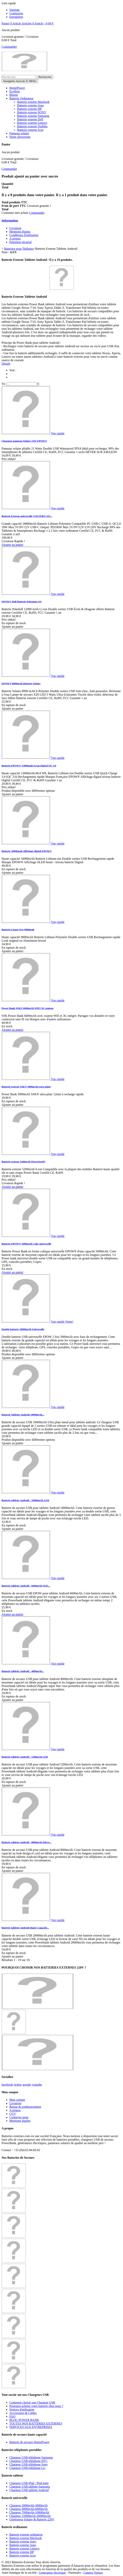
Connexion (16, 13)
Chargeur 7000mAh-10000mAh (29, 2512)
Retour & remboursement (25, 2106)
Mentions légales (20, 231)
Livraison (15, 228)
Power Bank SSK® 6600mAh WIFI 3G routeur (28, 1008)
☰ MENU (19, 81)
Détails (6, 363)
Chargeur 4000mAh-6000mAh (28, 2509)
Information (10, 220)
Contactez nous (18, 2117)
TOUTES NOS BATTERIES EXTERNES (35, 2423)
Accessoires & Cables (23, 2413)
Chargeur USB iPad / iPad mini (28, 2483)
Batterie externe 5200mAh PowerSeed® (23, 1161)
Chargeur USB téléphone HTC (28, 2461)
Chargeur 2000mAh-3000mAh (28, 2505)
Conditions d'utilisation (23, 235)
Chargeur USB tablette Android (29, 2490)
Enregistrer (16, 16)
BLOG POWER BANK (24, 2420)
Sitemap (14, 9)
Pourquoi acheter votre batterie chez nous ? (36, 2406)
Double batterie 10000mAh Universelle (23, 1329)
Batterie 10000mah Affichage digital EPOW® (27, 851)
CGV (12, 2113)
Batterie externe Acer (22, 2555)
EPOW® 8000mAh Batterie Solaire (21, 683)
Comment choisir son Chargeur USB (32, 2402)
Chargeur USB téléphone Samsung (31, 2457)
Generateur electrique (52, 2572)
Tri (3, 383)
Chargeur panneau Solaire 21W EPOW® (24, 440)
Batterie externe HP (21, 2552)
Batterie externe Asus (22, 2545)
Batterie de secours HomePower (29, 2442)
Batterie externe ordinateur (26, 2534)
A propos (15, 238)
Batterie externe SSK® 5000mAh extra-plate (26, 1086)
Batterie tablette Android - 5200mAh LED (25, 1756)
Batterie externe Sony (22, 2541)
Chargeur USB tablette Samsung (29, 2486)
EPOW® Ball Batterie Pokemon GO (22, 601)
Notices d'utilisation (21, 2409)
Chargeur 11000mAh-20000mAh (30, 2516)
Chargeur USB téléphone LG (27, 2468)
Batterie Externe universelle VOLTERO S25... (27, 516)
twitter (18, 2084)
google (27, 2084)
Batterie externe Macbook (25, 2538)
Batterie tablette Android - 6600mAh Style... (26, 1585)
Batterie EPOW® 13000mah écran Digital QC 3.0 (29, 765)
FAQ (12, 2416)
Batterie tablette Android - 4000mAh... (23, 1671)
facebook (7, 2084)
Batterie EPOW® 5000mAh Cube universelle (26, 1243)
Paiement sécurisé (20, 242)
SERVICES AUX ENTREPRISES (30, 2427)
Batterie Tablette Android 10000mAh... (23, 1414)
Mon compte (17, 2099)
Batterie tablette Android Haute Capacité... (25, 1927)
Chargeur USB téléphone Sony (28, 2464)
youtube (37, 2084)
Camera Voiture (93, 2572)
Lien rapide (9, 3)
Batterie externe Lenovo (24, 2548)
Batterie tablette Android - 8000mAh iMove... (26, 1842)
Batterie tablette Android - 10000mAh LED (25, 1500)
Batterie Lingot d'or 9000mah (18, 929)
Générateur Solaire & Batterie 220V (31, 2519)
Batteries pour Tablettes (18, 248)
